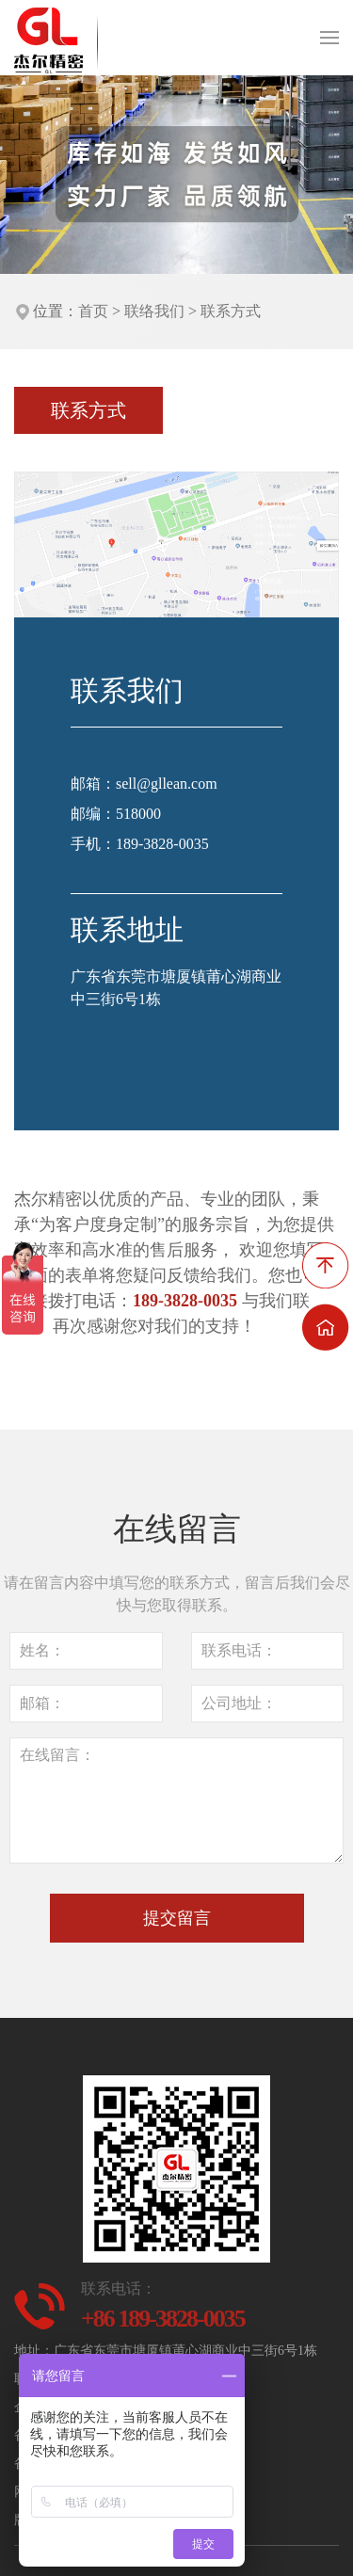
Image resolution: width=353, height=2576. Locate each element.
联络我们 (154, 311)
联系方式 (231, 311)
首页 (93, 311)
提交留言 (177, 1918)
